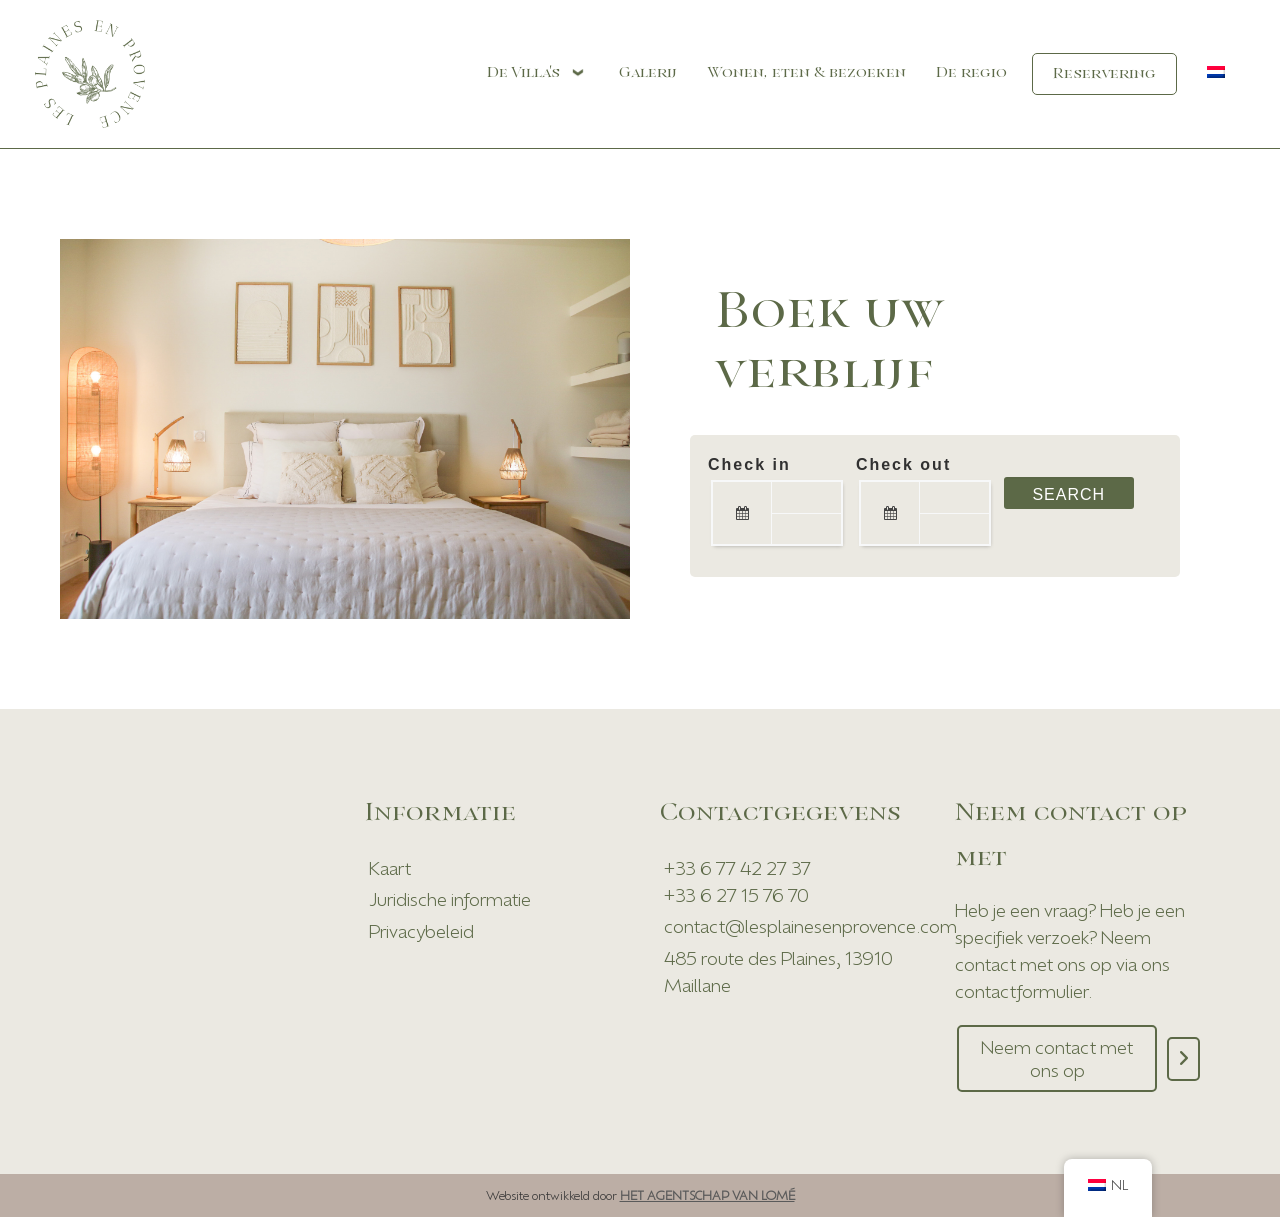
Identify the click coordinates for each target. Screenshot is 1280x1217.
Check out (903, 464)
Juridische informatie (450, 899)
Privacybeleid (421, 931)
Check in (749, 464)
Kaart (390, 868)
